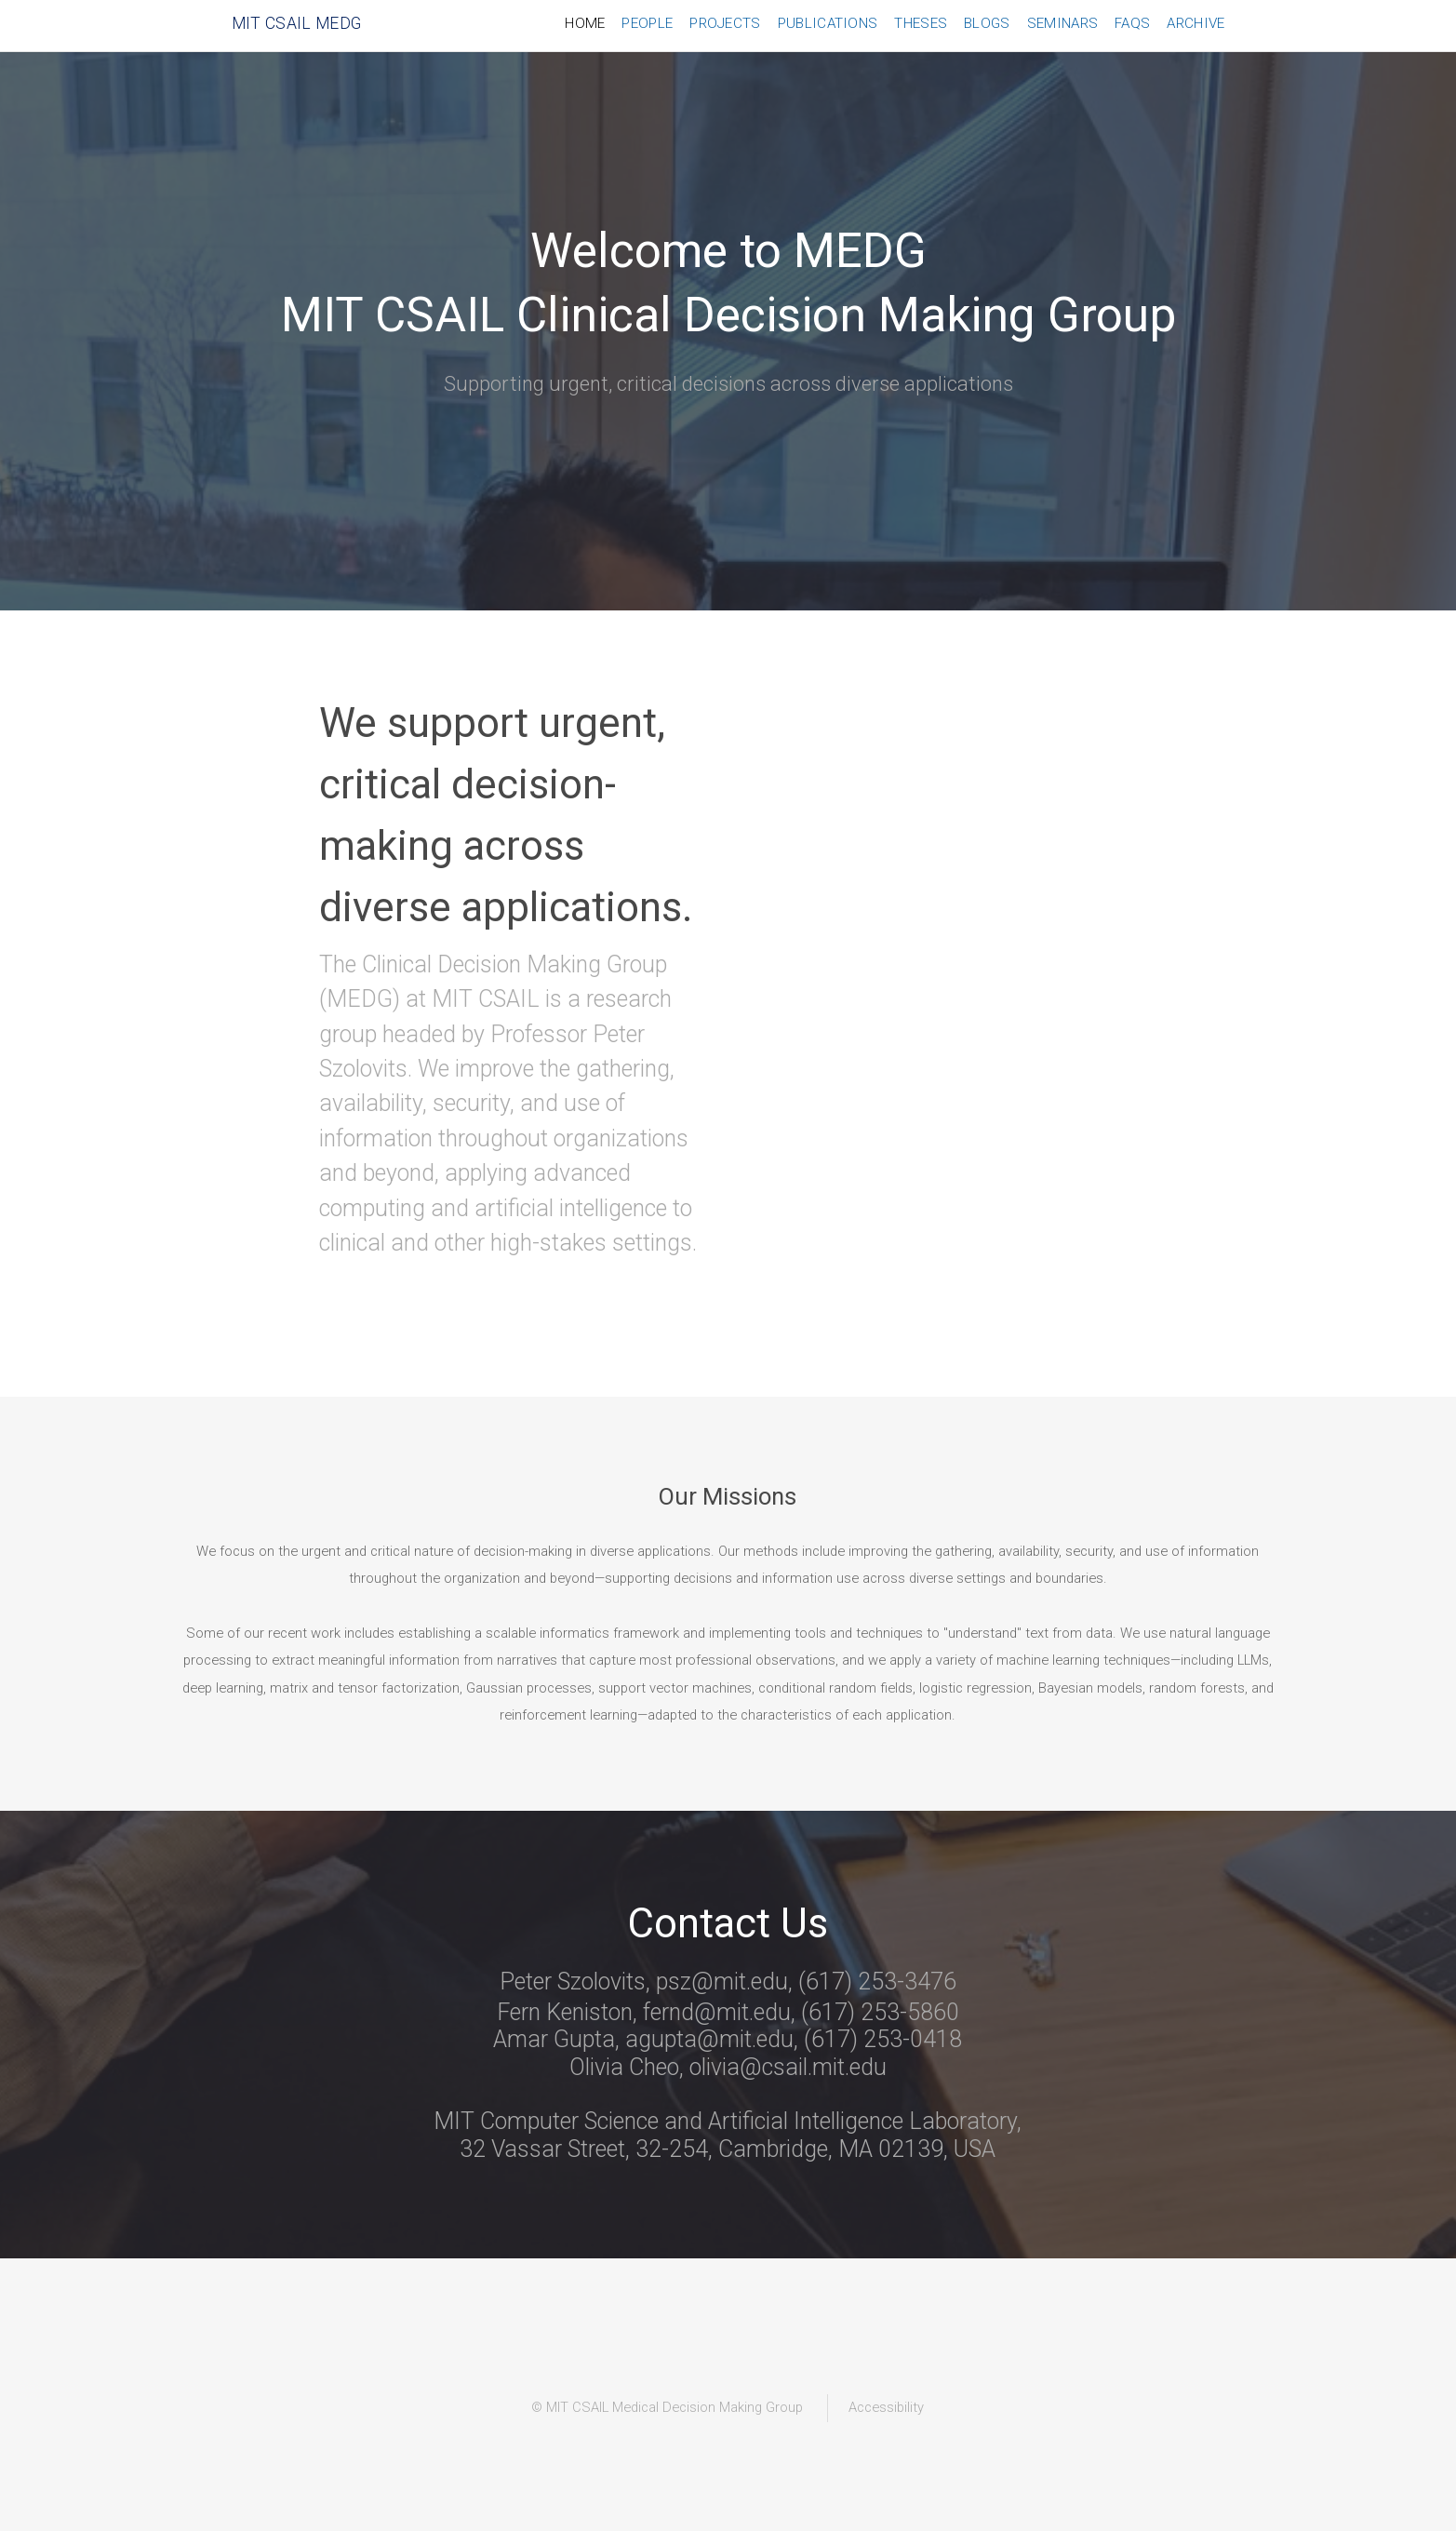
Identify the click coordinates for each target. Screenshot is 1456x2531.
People (647, 23)
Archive (1195, 23)
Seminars (1062, 23)
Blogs (987, 23)
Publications (828, 23)
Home (585, 23)
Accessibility (886, 2407)
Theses (920, 23)
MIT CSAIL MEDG (297, 23)
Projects (724, 23)
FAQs (1132, 23)
